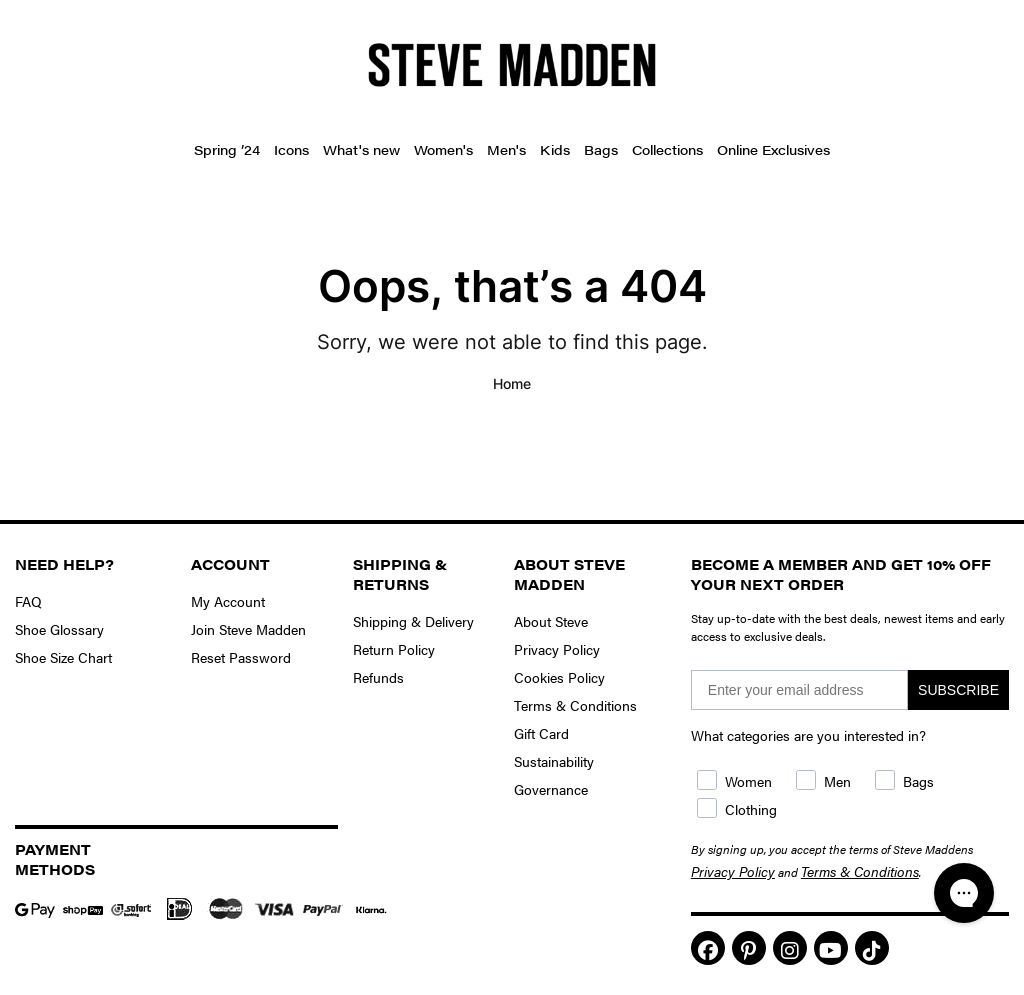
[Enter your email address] (799, 690)
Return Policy (394, 649)
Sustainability (554, 761)
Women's (443, 149)
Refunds (378, 677)
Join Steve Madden (248, 629)
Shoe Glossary (59, 629)
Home (512, 383)
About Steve (551, 621)
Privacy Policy (557, 649)
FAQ (28, 601)
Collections (667, 149)
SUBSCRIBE (958, 690)
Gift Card (541, 733)
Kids (555, 149)
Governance (551, 789)
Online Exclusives (773, 149)
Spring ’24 (227, 149)
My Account (228, 601)
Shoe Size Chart (63, 657)
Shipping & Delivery (413, 621)
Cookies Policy (559, 677)
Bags (601, 149)
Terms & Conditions (575, 705)
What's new (361, 149)
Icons (291, 149)
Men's (506, 149)
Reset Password (241, 657)
